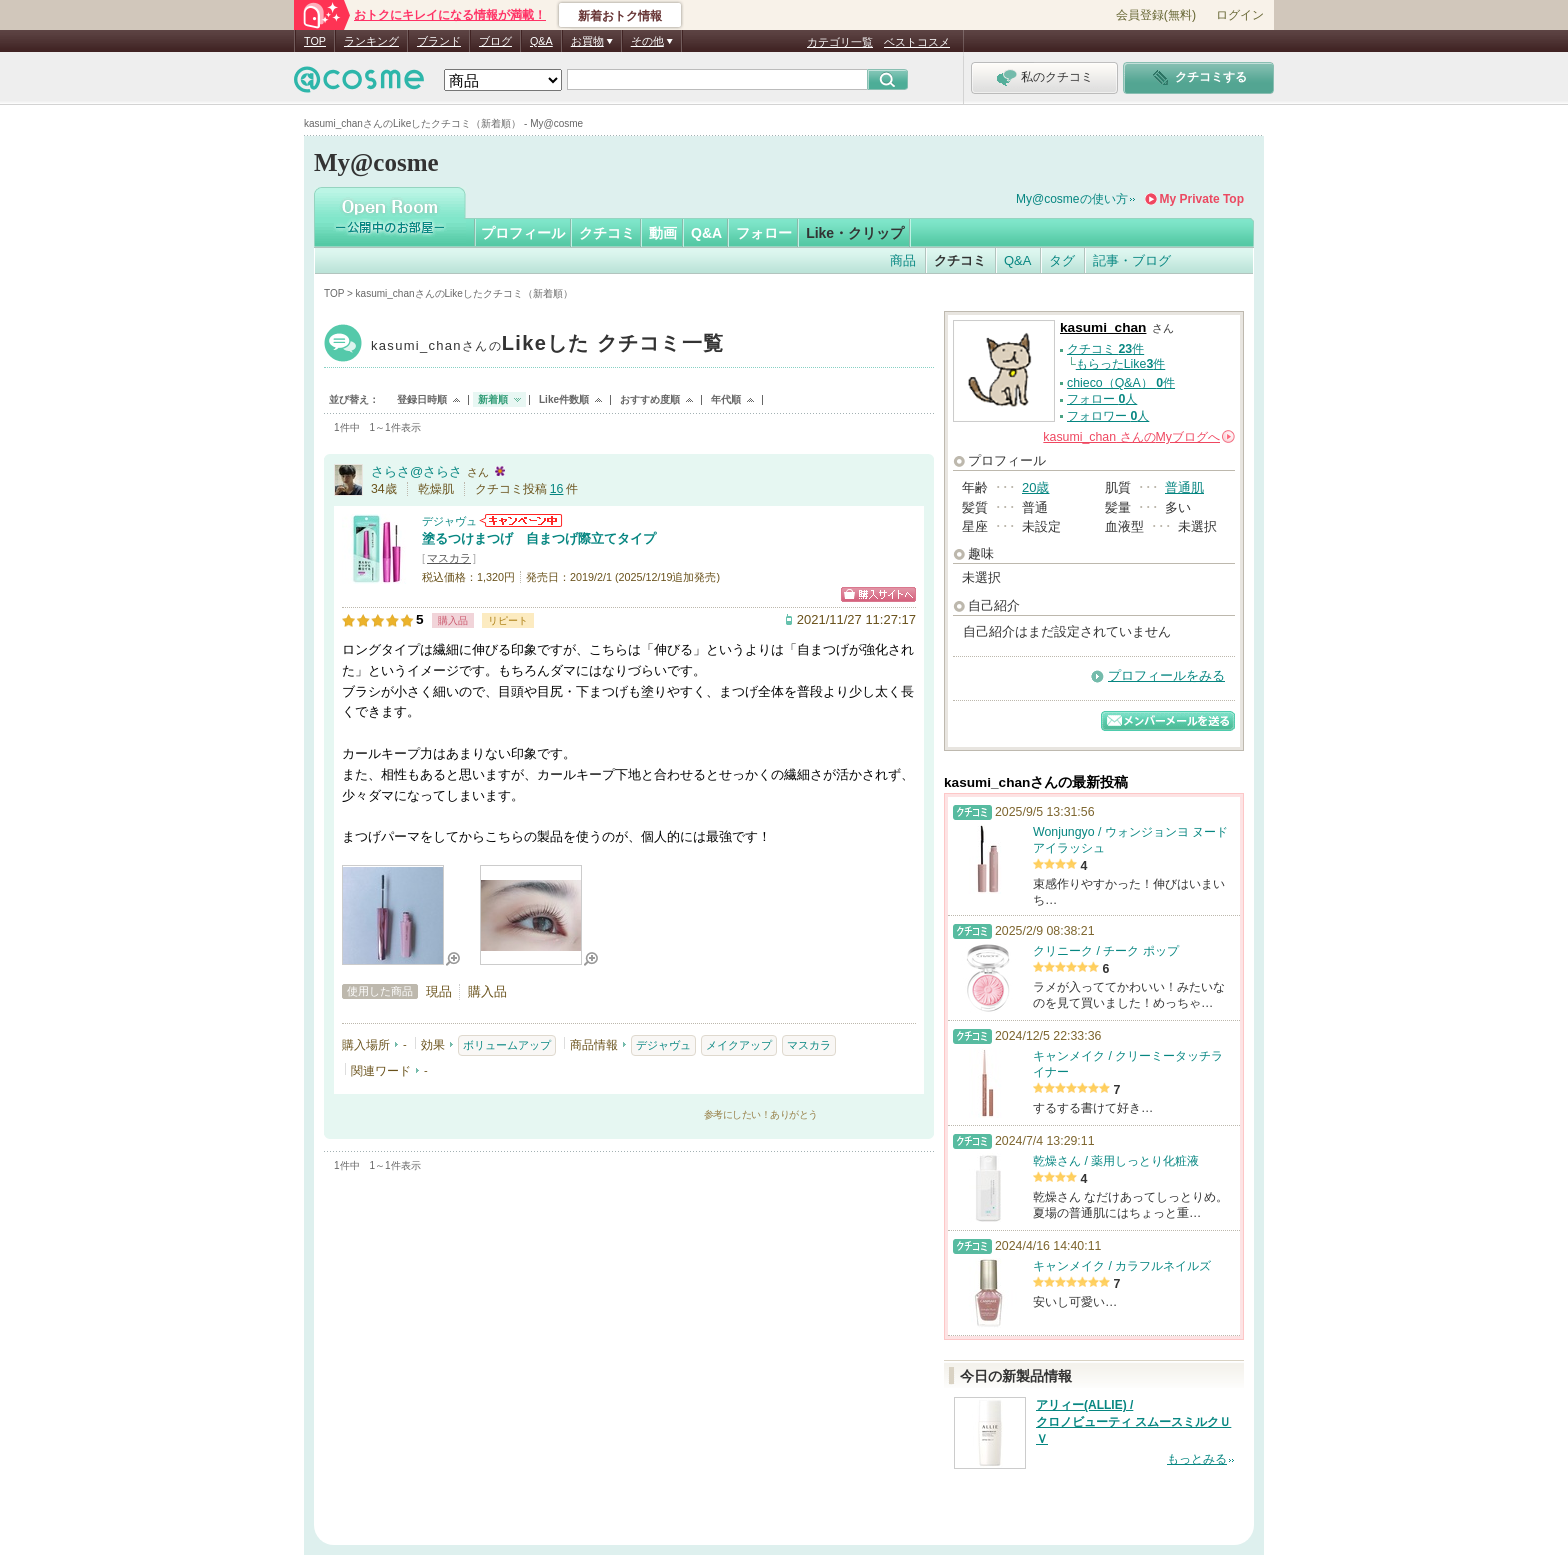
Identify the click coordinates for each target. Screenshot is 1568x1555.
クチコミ (607, 233)
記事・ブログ (1132, 260)
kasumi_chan (547, 345)
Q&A (541, 41)
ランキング (371, 41)
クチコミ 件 (1105, 349)
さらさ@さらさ (416, 471)
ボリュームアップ (507, 1045)
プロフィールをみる (1166, 675)
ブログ (495, 41)
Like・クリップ (855, 233)
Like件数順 (564, 399)
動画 (663, 233)
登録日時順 (422, 399)
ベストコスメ (917, 42)
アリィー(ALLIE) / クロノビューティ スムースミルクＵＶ (1133, 1422)
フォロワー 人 (1108, 416)
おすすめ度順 (650, 399)
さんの (1139, 437)
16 (557, 489)
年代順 (726, 399)
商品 (903, 260)
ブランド (439, 41)
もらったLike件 (1121, 364)
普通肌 (1184, 487)
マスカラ (449, 558)
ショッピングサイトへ (878, 594)
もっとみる (1197, 1459)
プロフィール (523, 233)
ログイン (1240, 15)
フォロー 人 (1102, 399)
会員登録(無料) (1156, 15)
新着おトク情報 (620, 16)
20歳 (1035, 487)
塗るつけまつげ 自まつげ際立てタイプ (539, 538)
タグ (1062, 260)
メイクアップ (739, 1045)
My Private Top (1202, 199)
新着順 (493, 399)
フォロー (764, 233)
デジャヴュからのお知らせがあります (521, 520)
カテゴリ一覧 (840, 42)
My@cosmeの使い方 (1072, 199)
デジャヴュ (449, 521)
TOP (315, 41)
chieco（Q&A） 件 (1121, 383)
